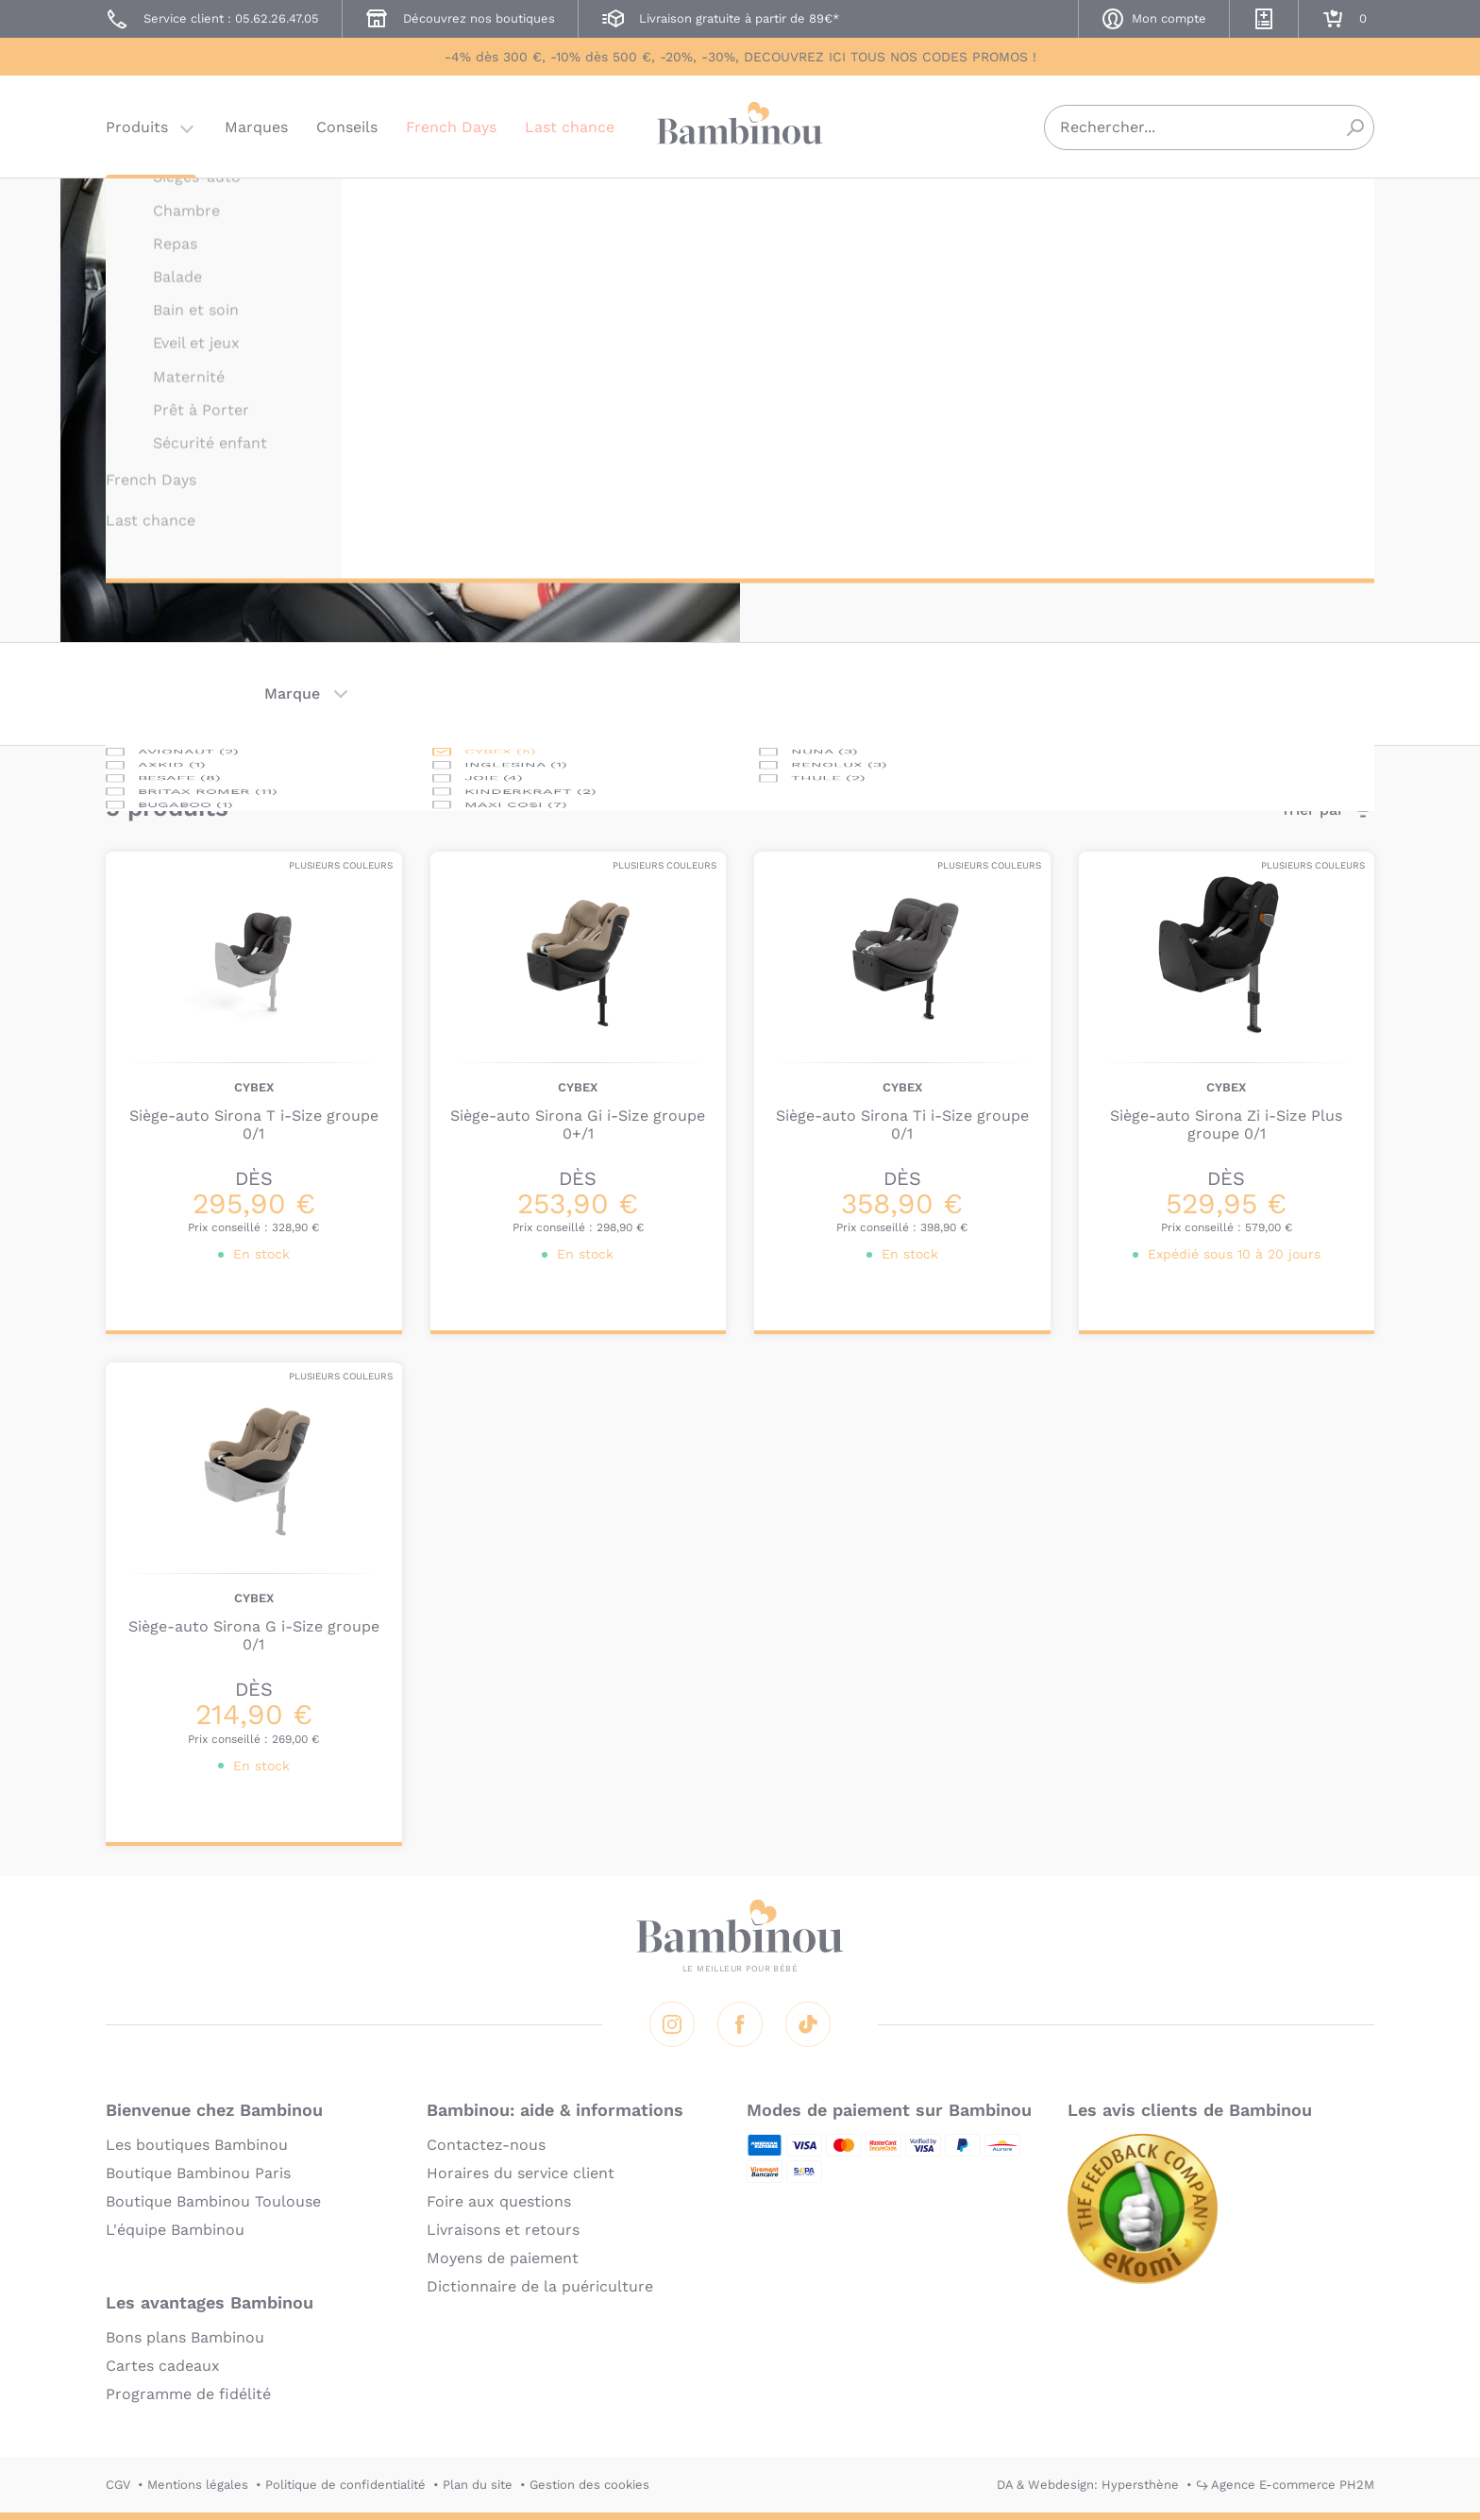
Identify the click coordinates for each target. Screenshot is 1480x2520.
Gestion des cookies (589, 2485)
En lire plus (827, 508)
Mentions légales (197, 2485)
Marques (256, 127)
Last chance (569, 127)
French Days (451, 127)
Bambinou (740, 125)
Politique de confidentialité (345, 2485)
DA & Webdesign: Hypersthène (1088, 2485)
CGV (118, 2485)
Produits (137, 127)
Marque (292, 693)
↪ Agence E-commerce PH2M (1285, 2485)
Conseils (347, 127)
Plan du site (478, 2485)
